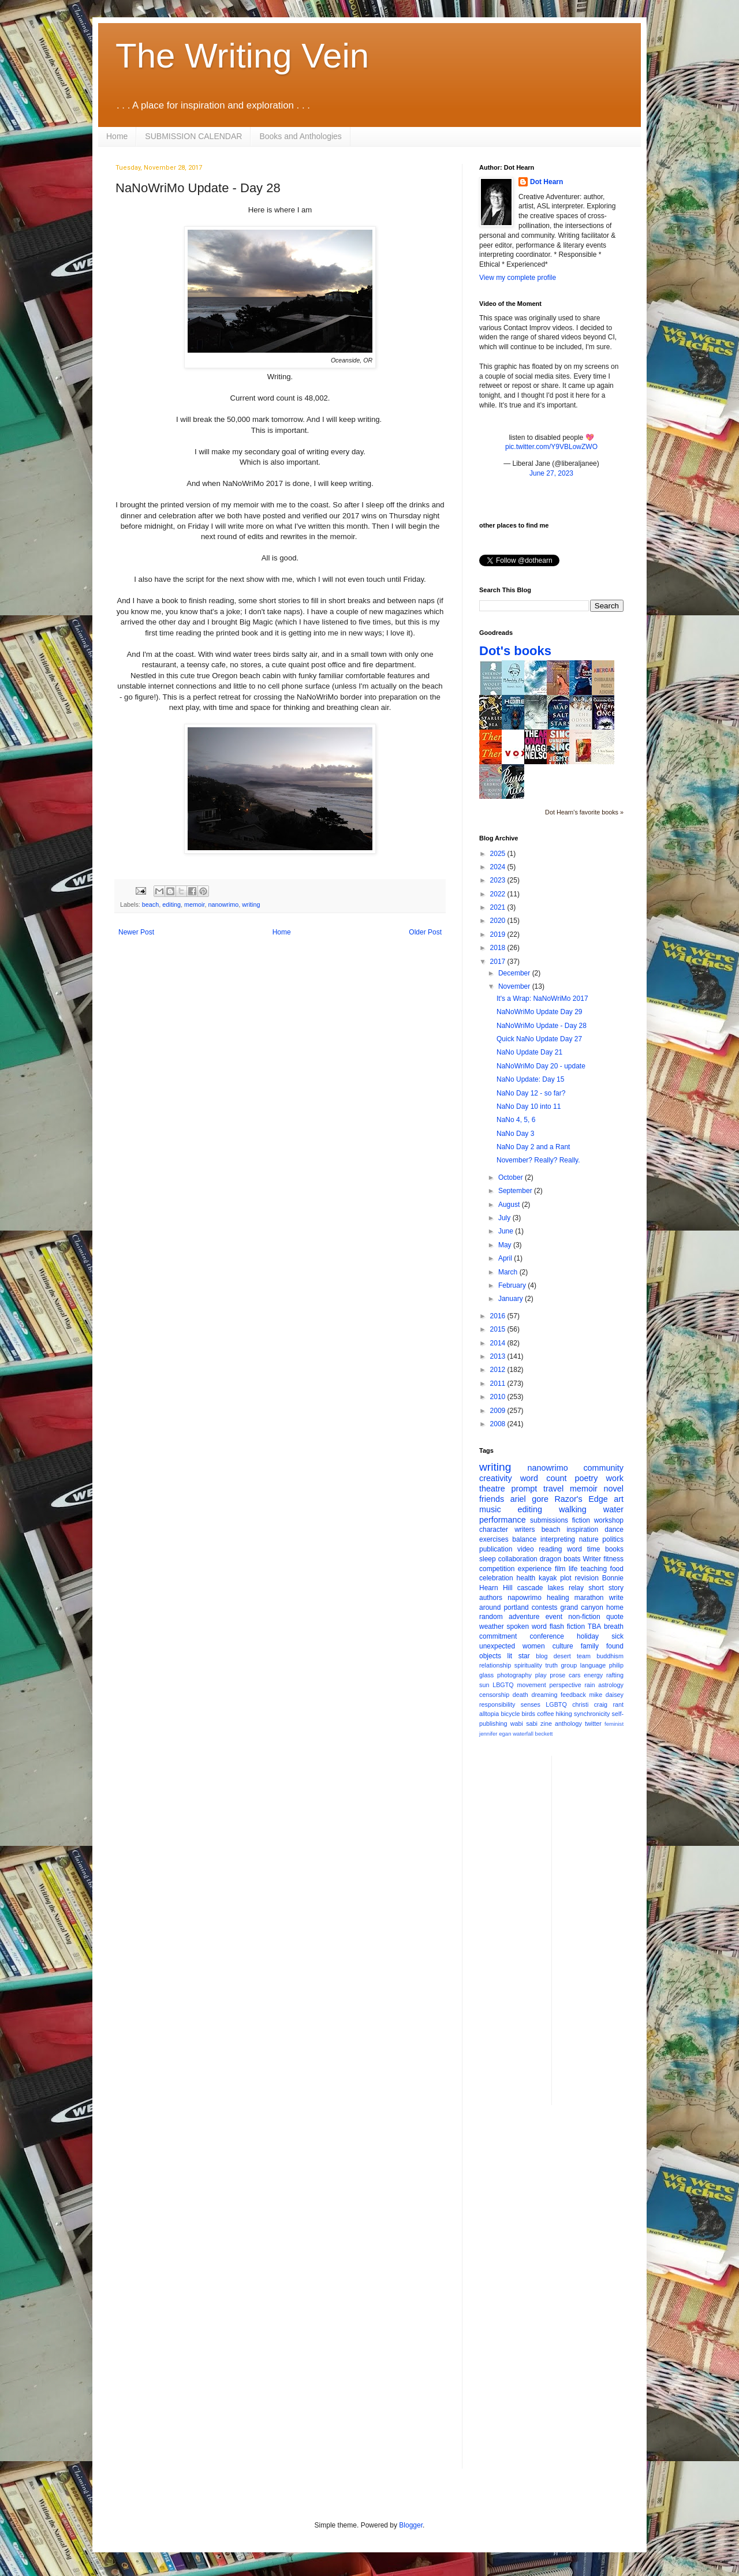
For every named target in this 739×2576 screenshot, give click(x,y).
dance (614, 1530)
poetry (586, 1478)
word (574, 1549)
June (506, 1231)
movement (531, 1684)
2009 (498, 1411)
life (573, 1569)
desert (562, 1655)
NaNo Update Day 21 (529, 1052)
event (554, 1617)
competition (496, 1569)
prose (557, 1675)
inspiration (582, 1530)
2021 (498, 907)
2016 (498, 1316)
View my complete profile (517, 278)
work (615, 1478)
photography (514, 1675)
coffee (545, 1713)
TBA (594, 1626)
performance (502, 1519)
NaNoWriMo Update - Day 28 (542, 1026)
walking (573, 1509)
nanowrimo (223, 904)
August (510, 1205)
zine (546, 1723)
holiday (588, 1636)
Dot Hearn (546, 182)
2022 (498, 894)
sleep (487, 1559)
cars (574, 1675)
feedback (573, 1694)
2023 (498, 880)
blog (541, 1655)
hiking (564, 1713)
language (593, 1665)
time (593, 1549)
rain (589, 1684)
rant (618, 1704)
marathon (589, 1598)
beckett (544, 1733)
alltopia (489, 1713)
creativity (495, 1478)
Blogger (411, 2525)
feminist (614, 1724)
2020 (498, 921)
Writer (592, 1559)
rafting (615, 1675)
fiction (581, 1520)
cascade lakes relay (550, 1588)
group (569, 1665)
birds (528, 1713)
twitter (593, 1723)
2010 (498, 1397)
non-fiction (584, 1617)
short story (606, 1588)
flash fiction (567, 1626)
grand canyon (582, 1607)
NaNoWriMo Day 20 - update (541, 1066)
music (490, 1509)
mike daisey (606, 1694)
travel (553, 1488)
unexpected (497, 1646)
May (505, 1245)
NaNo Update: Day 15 (530, 1079)
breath (614, 1626)
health (526, 1578)
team (584, 1655)
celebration (496, 1578)
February (513, 1285)
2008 (498, 1424)
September (516, 1191)
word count (543, 1478)
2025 (498, 854)
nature (589, 1539)
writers (524, 1530)
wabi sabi (524, 1723)
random (491, 1617)
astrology (611, 1684)
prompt (525, 1488)
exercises (494, 1539)
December (515, 973)
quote (615, 1617)
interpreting (557, 1539)
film (560, 1569)
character (493, 1530)
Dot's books (515, 651)
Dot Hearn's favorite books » (584, 812)
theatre (492, 1488)
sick (617, 1636)
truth (551, 1665)
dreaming (544, 1694)
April (506, 1258)
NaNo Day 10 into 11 (529, 1106)
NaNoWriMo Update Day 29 (540, 1012)
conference (547, 1636)
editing (171, 904)
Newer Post (136, 932)
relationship (495, 1665)
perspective (565, 1684)
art (619, 1499)
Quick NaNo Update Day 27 (539, 1039)
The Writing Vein (242, 55)
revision (586, 1578)
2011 (498, 1383)
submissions (549, 1520)
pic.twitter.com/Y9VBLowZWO (551, 447)
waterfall (523, 1733)
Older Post (425, 932)
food (617, 1569)
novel (614, 1488)
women (533, 1646)
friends (491, 1499)
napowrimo (524, 1598)
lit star (518, 1656)
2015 (498, 1329)
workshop (609, 1520)
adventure (524, 1617)
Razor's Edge (580, 1499)
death (520, 1694)
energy (593, 1675)
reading (550, 1549)
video (525, 1549)
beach (150, 904)
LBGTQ (503, 1684)
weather (491, 1626)
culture (563, 1646)
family (590, 1646)
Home (117, 136)
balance (524, 1539)
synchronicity (592, 1713)
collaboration (518, 1559)
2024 (498, 867)
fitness (613, 1559)
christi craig (589, 1704)
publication (495, 1549)
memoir (194, 904)
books (614, 1549)
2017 (498, 962)
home (615, 1607)
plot (565, 1578)
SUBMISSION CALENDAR (193, 136)
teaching (594, 1569)
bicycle (510, 1713)
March (509, 1272)
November (515, 986)
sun (484, 1684)
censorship (494, 1694)
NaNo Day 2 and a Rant (533, 1147)
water (613, 1509)
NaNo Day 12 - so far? (531, 1093)
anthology (568, 1723)
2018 (498, 948)
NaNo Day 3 (515, 1134)
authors (490, 1598)
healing (558, 1598)
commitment (498, 1636)
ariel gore (529, 1499)
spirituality (528, 1665)
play (541, 1675)
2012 (498, 1370)
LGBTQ (556, 1704)
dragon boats (560, 1559)
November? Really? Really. (538, 1160)
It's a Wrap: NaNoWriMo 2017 (542, 998)
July (505, 1218)
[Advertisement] (607, 1929)
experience (535, 1569)
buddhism (610, 1655)
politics (613, 1539)
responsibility (497, 1704)
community (603, 1467)
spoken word (526, 1626)
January (511, 1299)
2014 (498, 1343)
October (511, 1177)
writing (251, 904)
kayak (548, 1578)
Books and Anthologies (300, 136)
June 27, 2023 (551, 473)
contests (545, 1607)
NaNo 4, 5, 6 (516, 1120)
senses (530, 1704)
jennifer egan (495, 1733)
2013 (498, 1356)
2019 (498, 934)
